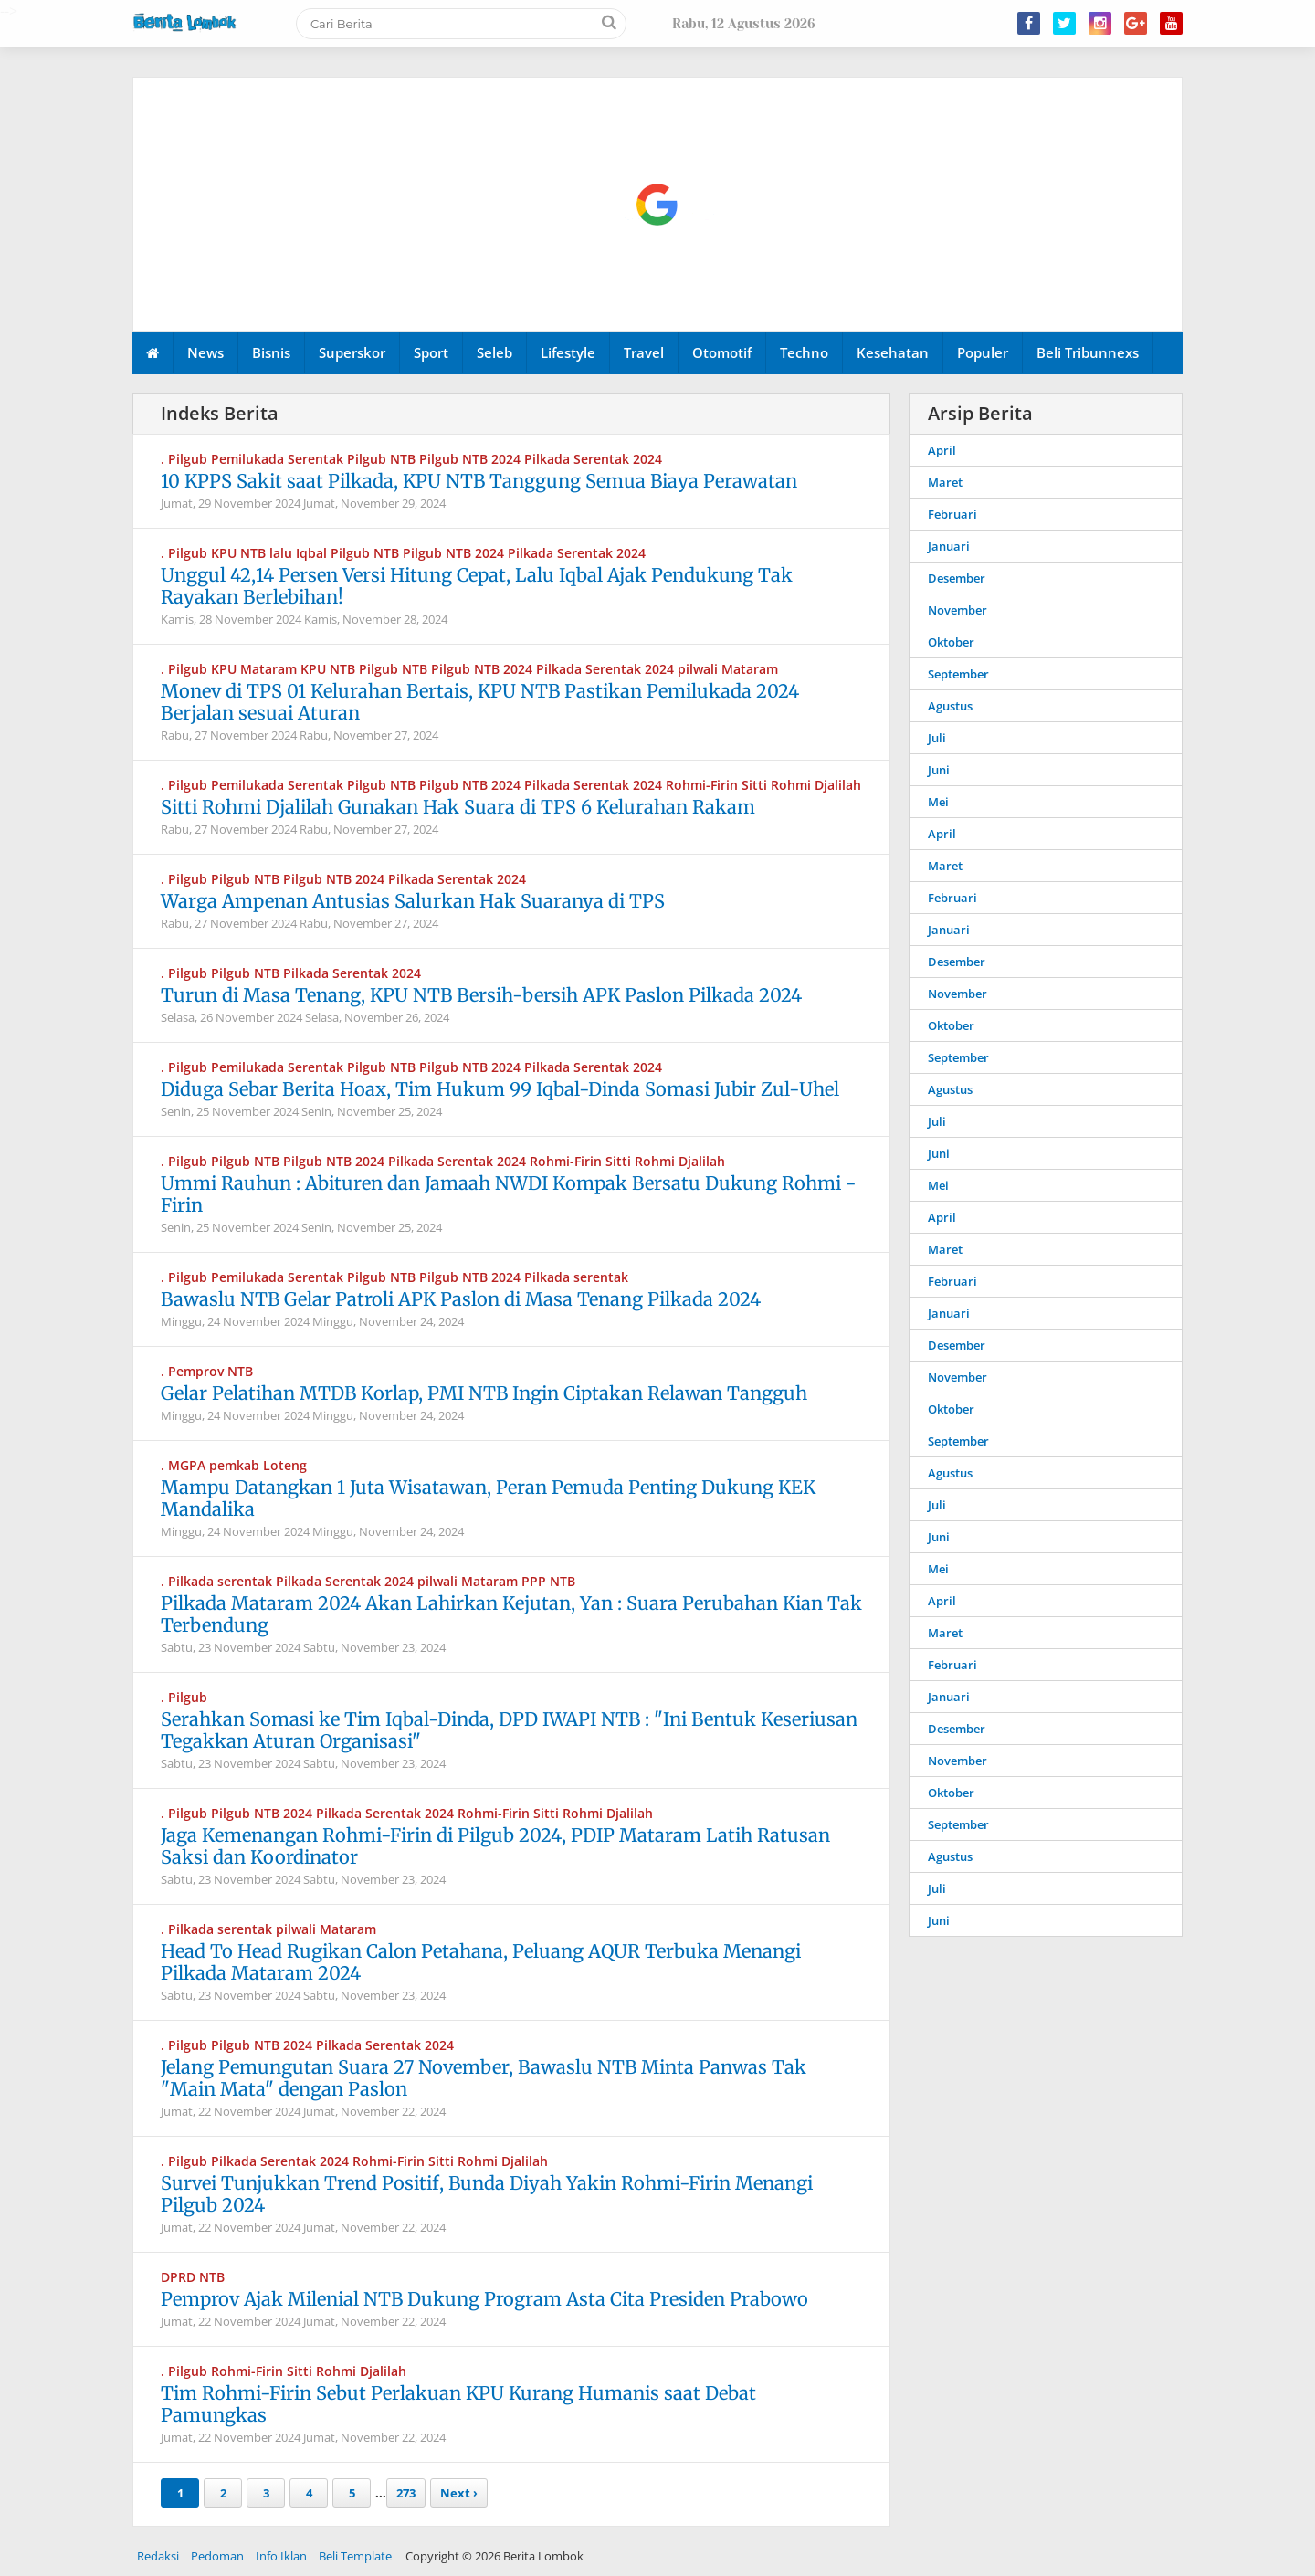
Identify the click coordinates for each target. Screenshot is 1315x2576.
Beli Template (355, 2556)
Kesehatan (893, 352)
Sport (431, 352)
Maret (945, 482)
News (205, 352)
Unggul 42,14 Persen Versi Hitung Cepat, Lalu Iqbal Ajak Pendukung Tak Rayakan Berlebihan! (477, 585)
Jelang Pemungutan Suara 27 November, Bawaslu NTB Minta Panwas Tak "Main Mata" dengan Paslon (483, 2078)
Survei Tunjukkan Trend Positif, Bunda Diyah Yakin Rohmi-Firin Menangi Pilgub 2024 (487, 2193)
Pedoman (217, 2556)
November (957, 610)
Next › (459, 2493)
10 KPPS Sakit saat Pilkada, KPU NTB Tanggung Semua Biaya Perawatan (479, 480)
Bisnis (271, 352)
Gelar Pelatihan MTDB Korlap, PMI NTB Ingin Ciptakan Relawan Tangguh (484, 1393)
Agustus (950, 706)
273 (406, 2493)
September (958, 674)
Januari (949, 546)
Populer (982, 352)
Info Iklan (281, 2556)
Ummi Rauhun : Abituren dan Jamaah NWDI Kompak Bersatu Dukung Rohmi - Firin (509, 1194)
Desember (956, 578)
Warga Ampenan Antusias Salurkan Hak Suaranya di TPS (413, 900)
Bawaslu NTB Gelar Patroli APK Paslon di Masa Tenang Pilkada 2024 (461, 1299)
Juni (939, 770)
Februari (952, 514)
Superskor (352, 352)
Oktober (951, 642)
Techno (804, 352)
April (942, 450)
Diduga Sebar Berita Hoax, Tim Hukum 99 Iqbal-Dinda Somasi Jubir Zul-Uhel (500, 1089)
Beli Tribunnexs (1087, 352)
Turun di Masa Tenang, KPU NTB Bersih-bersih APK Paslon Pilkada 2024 (481, 994)
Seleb (494, 352)
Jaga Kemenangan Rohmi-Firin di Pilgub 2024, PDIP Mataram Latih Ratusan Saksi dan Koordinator (495, 1846)
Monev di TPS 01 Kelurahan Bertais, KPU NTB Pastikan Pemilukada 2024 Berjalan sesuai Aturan (480, 701)
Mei (938, 802)
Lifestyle (568, 352)
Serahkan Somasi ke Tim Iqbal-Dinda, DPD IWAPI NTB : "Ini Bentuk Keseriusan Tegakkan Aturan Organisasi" (509, 1730)
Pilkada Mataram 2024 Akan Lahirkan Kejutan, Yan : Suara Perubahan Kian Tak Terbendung (511, 1614)
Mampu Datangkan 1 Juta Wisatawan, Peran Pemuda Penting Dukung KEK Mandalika (488, 1498)
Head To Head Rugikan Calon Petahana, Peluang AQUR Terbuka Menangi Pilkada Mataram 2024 (481, 1962)
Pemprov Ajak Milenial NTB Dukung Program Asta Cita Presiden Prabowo (484, 2298)
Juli (937, 738)
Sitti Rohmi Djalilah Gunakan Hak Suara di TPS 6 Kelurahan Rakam (458, 806)
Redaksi (158, 2556)
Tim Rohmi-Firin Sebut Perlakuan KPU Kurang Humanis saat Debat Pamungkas (458, 2403)
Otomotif (722, 352)
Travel (644, 352)
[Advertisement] (658, 205)
